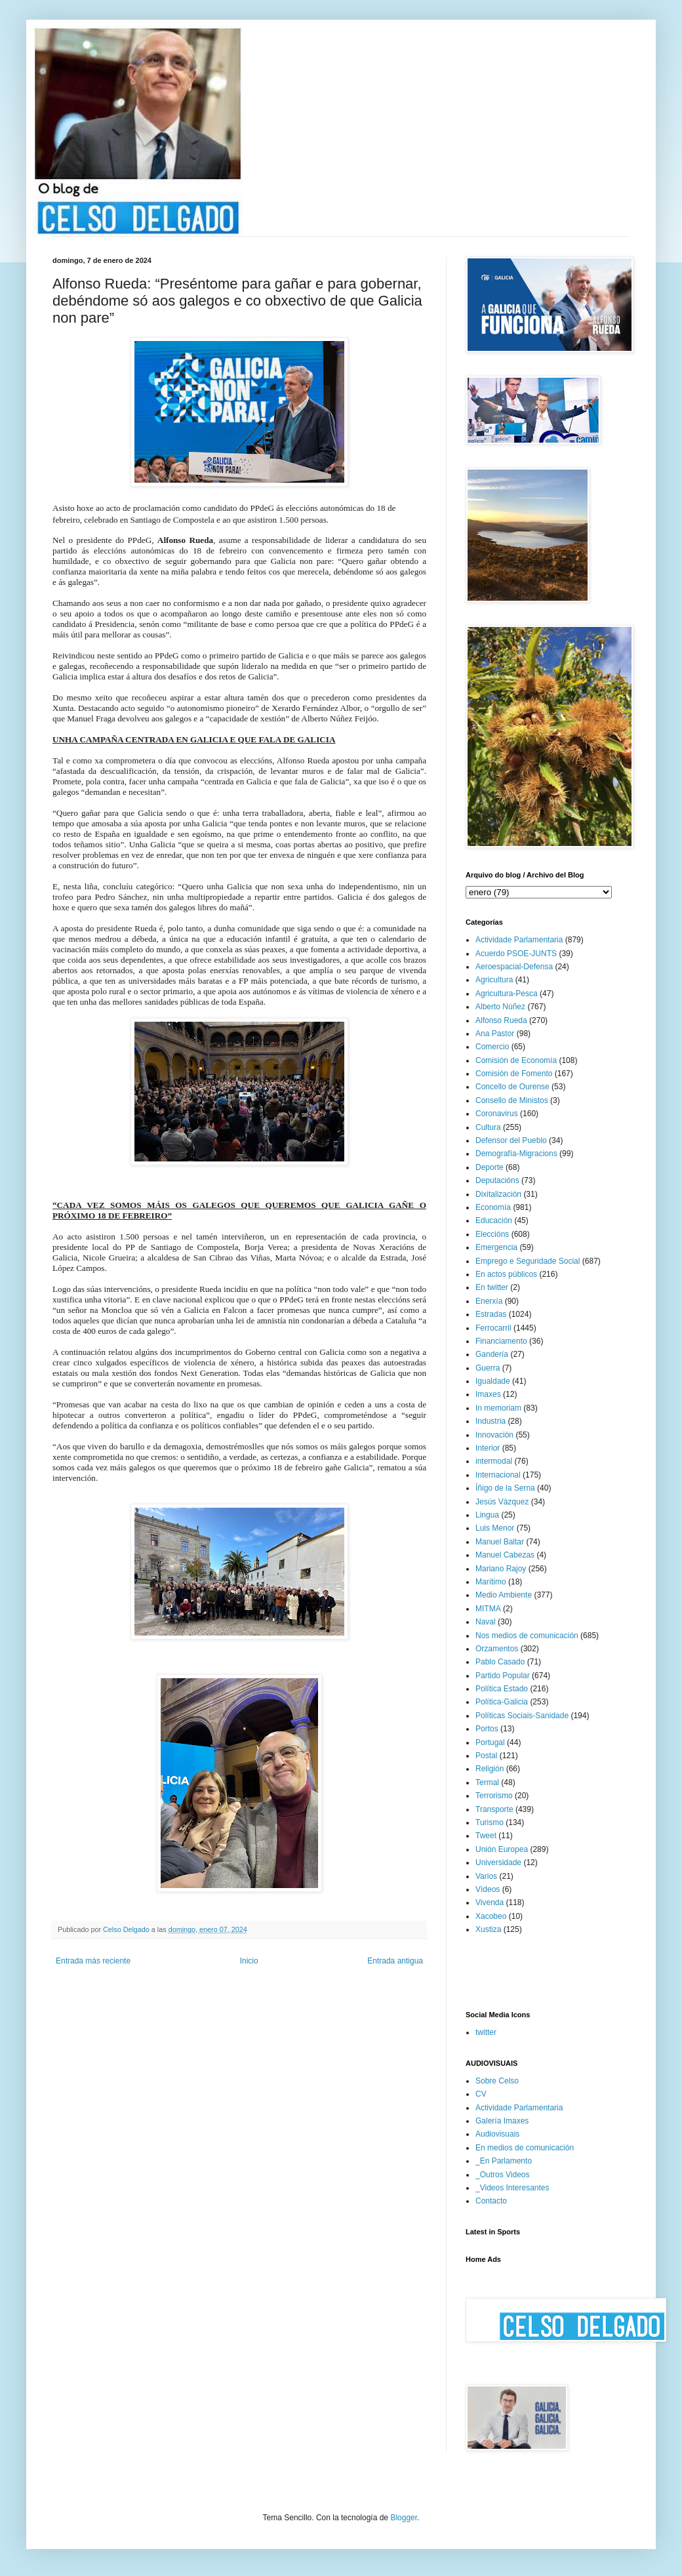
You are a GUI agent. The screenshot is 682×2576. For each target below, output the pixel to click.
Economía (493, 1207)
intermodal (493, 1461)
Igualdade (492, 1381)
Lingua (487, 1514)
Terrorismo (494, 1795)
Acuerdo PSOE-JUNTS (516, 953)
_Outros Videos (502, 2174)
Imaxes (488, 1394)
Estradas (490, 1314)
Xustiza (488, 1929)
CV (481, 2094)
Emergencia (496, 1247)
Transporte (494, 1809)
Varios (486, 1876)
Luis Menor (494, 1528)
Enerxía (488, 1301)
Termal (487, 1782)
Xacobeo (490, 1916)
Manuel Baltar (499, 1541)
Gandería (491, 1354)
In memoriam (498, 1408)
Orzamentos (496, 1648)
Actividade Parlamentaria (519, 939)
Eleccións (492, 1234)
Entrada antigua (395, 1960)
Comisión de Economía (516, 1060)
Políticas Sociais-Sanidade (522, 1715)
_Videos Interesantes (512, 2187)
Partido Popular (502, 1675)
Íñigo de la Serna (505, 1488)
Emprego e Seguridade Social (527, 1261)
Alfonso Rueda (501, 1020)
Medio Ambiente (503, 1595)
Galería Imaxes (502, 2120)
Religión (489, 1768)
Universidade (498, 1862)
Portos (486, 1728)
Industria (490, 1421)
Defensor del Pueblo (511, 1140)
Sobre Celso (497, 2080)
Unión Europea (501, 1849)
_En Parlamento (503, 2160)
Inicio (249, 1960)
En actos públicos (506, 1274)
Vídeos (487, 1889)
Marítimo (490, 1581)
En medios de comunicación (524, 2147)
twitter (485, 2032)
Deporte (489, 1167)
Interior (487, 1448)
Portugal (490, 1742)
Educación (493, 1220)
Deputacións (497, 1180)
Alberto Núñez (500, 1006)
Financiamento (501, 1341)
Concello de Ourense (512, 1086)
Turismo (489, 1822)
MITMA (488, 1608)
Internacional (498, 1474)
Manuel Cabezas (504, 1555)
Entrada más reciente (93, 1960)
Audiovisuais (497, 2134)
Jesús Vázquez (502, 1501)
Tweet (485, 1835)
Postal (486, 1755)
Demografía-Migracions (516, 1153)
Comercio (492, 1046)
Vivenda (489, 1902)
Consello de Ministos (511, 1100)
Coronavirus (496, 1113)
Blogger (403, 2517)
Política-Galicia (501, 1701)
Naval (485, 1621)
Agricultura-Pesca (506, 993)
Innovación (494, 1434)
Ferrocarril (493, 1328)
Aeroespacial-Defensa (514, 966)
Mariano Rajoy (500, 1568)
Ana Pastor (494, 1033)
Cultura (488, 1127)
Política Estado (501, 1688)
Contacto (491, 2200)
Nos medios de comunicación (526, 1635)
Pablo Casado (500, 1661)
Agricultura (494, 979)
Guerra (487, 1368)
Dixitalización (498, 1194)
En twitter (491, 1287)
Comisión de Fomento (513, 1073)
